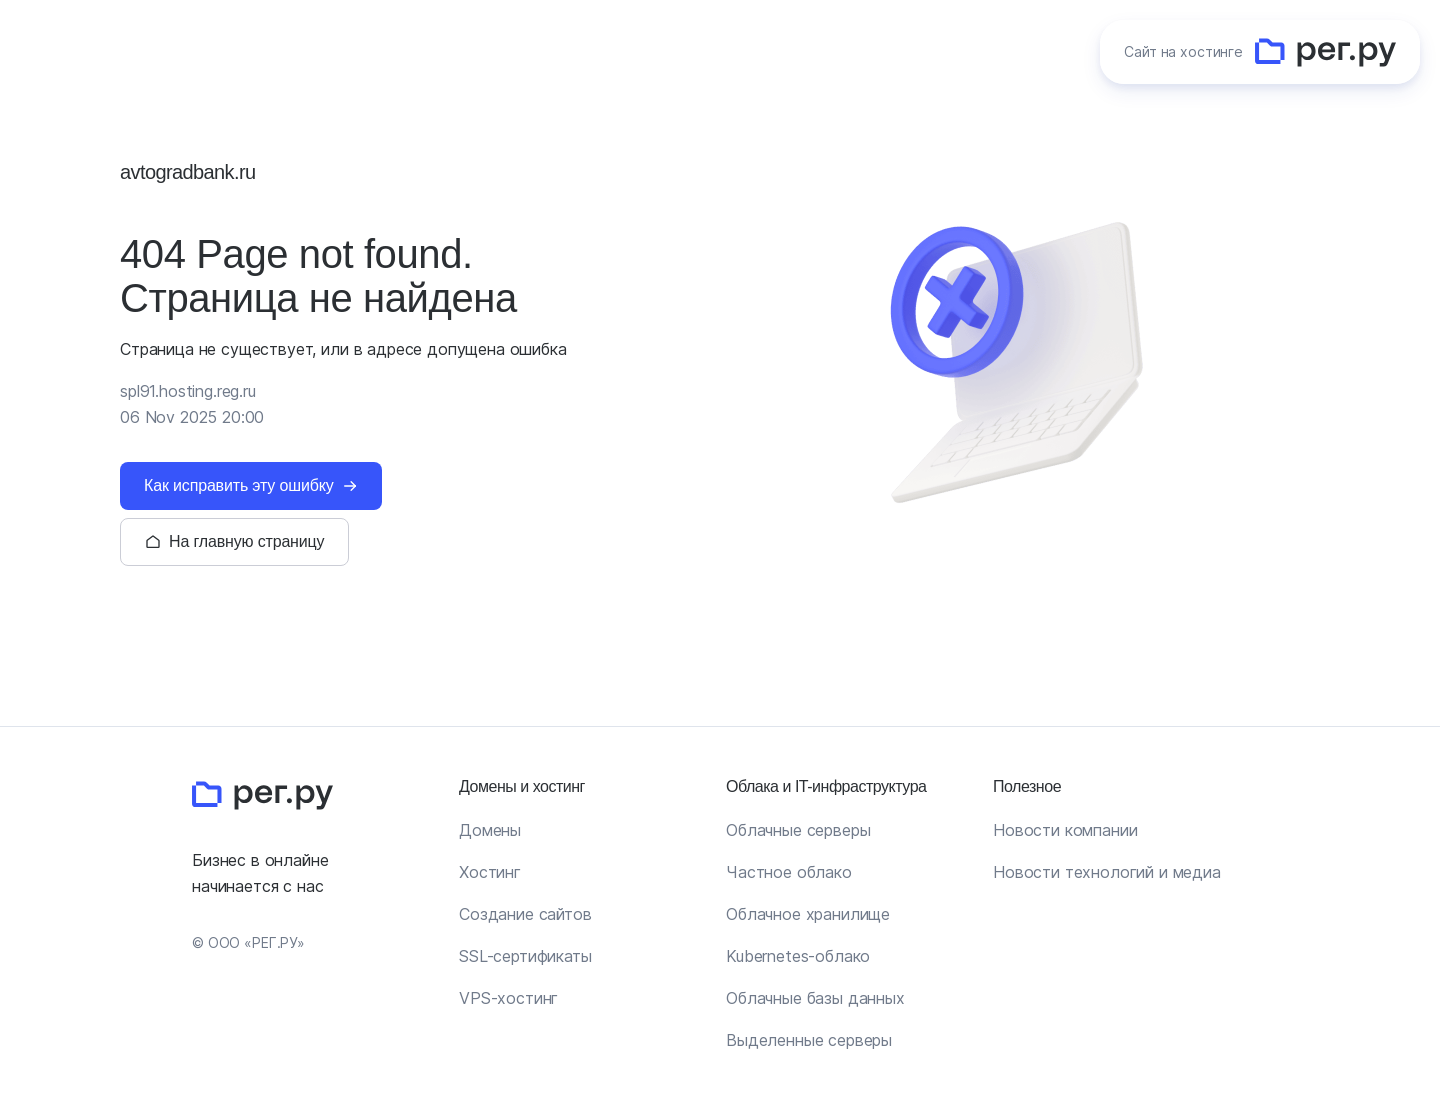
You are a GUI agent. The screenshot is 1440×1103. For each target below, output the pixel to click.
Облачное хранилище (808, 914)
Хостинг (490, 872)
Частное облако (789, 872)
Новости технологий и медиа (1107, 872)
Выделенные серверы (809, 1040)
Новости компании (1065, 830)
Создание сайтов (525, 914)
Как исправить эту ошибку (239, 485)
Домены (490, 830)
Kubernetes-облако (798, 956)
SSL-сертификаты (525, 956)
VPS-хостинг (508, 998)
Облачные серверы (798, 830)
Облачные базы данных (815, 998)
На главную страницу (246, 541)
